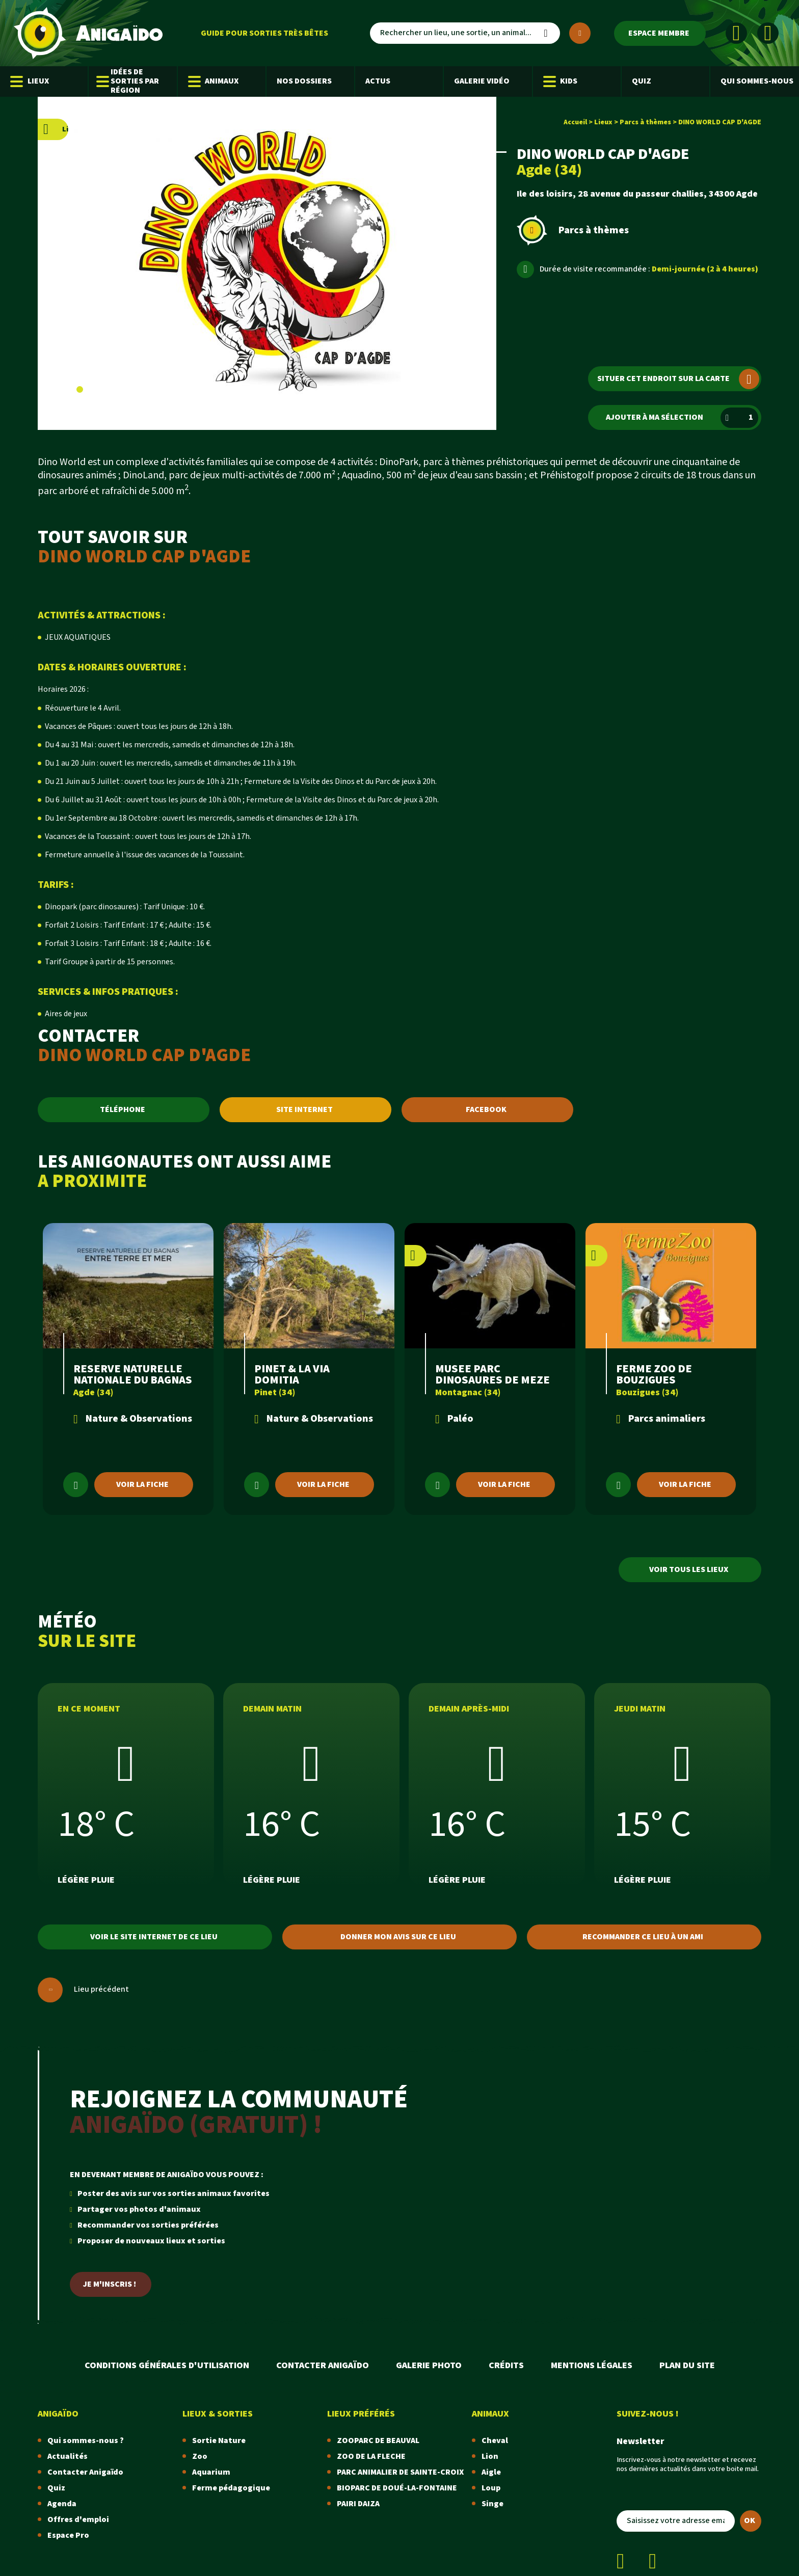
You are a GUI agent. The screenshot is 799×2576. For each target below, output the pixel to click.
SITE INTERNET (304, 1109)
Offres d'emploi (78, 2519)
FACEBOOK (486, 1109)
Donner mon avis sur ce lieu (398, 1937)
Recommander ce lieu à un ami (642, 1937)
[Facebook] (736, 33)
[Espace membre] (660, 33)
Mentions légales (591, 2365)
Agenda (61, 2504)
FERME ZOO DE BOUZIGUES (654, 1375)
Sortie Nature (219, 2440)
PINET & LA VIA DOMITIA (292, 1375)
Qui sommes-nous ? (85, 2440)
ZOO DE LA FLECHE (371, 2456)
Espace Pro (68, 2535)
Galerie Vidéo (482, 81)
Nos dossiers (304, 81)
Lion (490, 2456)
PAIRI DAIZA (358, 2504)
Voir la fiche (142, 1484)
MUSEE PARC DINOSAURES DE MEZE (492, 1375)
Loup (491, 2488)
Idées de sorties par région (129, 81)
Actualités (67, 2456)
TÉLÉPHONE (122, 1109)
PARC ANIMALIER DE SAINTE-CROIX (400, 2472)
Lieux (29, 81)
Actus (377, 81)
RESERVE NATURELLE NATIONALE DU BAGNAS (132, 1375)
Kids (560, 81)
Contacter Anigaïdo (322, 2365)
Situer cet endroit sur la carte (678, 379)
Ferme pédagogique (231, 2488)
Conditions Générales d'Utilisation (167, 2365)
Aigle (491, 2472)
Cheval (495, 2440)
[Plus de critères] (580, 33)
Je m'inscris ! (109, 2284)
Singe (492, 2504)
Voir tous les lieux (688, 1569)
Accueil (575, 122)
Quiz (641, 81)
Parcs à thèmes (645, 122)
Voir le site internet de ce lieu (154, 1937)
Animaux (213, 81)
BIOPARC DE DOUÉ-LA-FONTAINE (397, 2488)
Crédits (506, 2365)
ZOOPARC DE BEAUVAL (378, 2440)
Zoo (199, 2456)
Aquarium (211, 2472)
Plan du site (687, 2365)
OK (749, 2520)
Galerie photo (429, 2365)
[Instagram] (768, 33)
